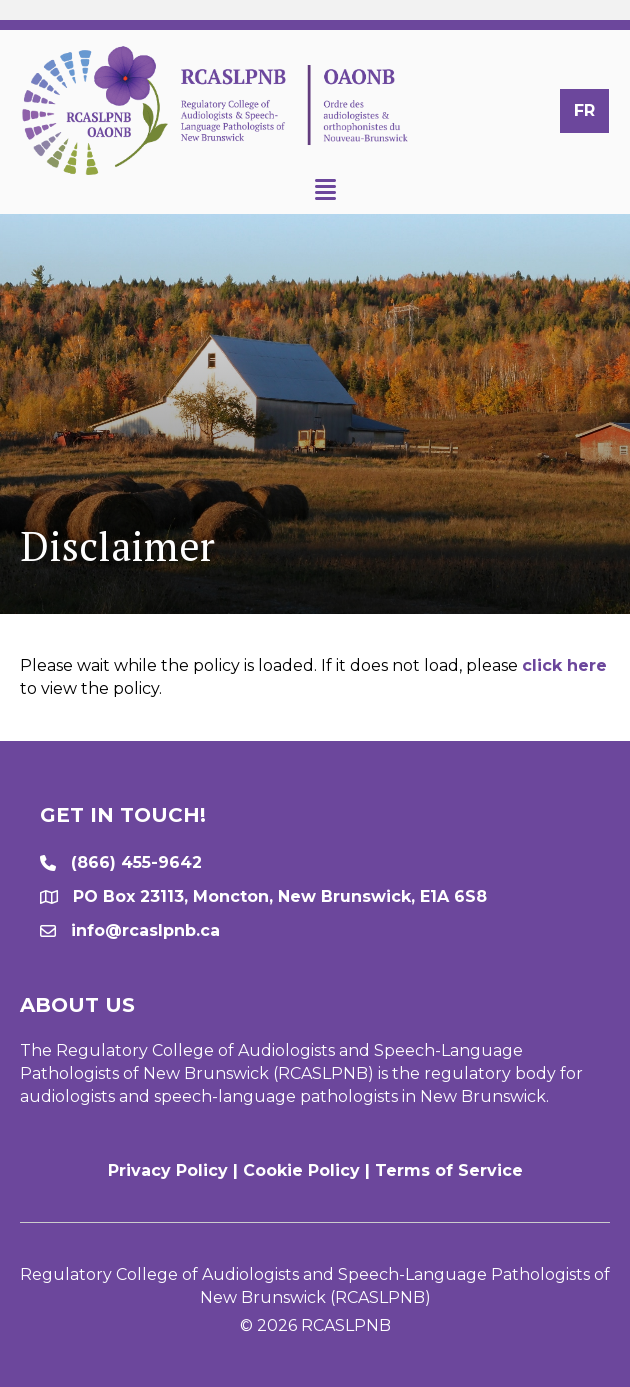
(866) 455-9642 (136, 862)
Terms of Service (449, 1170)
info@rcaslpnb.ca (145, 930)
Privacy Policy (168, 1170)
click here (564, 665)
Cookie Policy (301, 1170)
